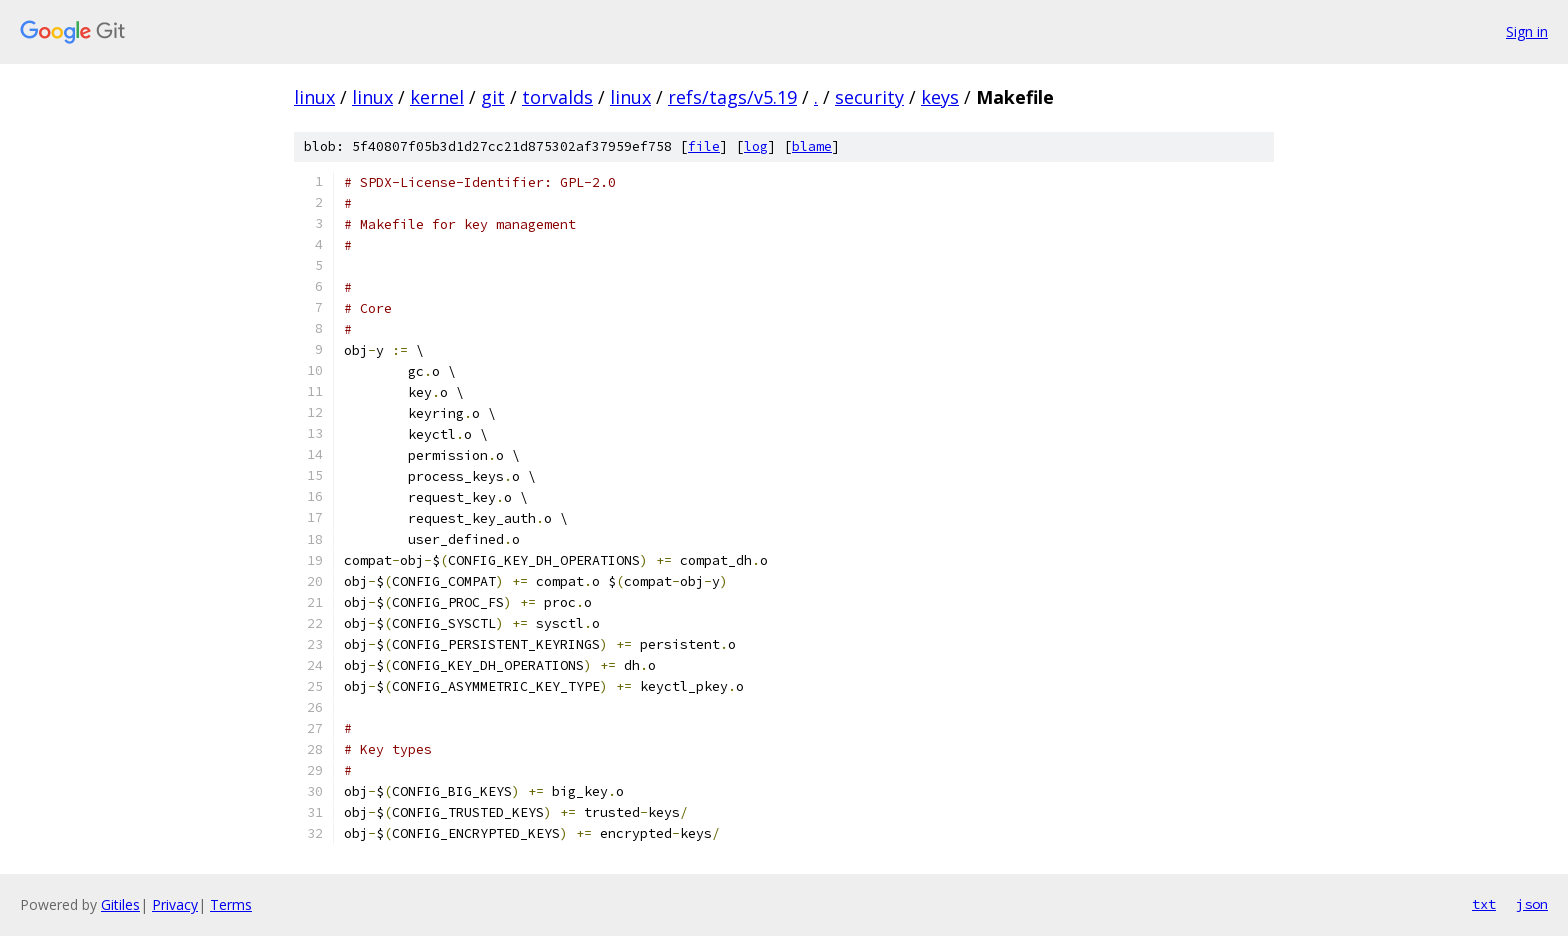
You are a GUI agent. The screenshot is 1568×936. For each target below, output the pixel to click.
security (869, 97)
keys (940, 97)
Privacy (175, 904)
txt (1484, 904)
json (1532, 904)
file (704, 146)
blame (812, 146)
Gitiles (120, 904)
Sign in (1527, 31)
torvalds (557, 97)
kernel (437, 97)
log (756, 146)
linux (314, 97)
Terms (231, 904)
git (493, 97)
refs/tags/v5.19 (732, 97)
